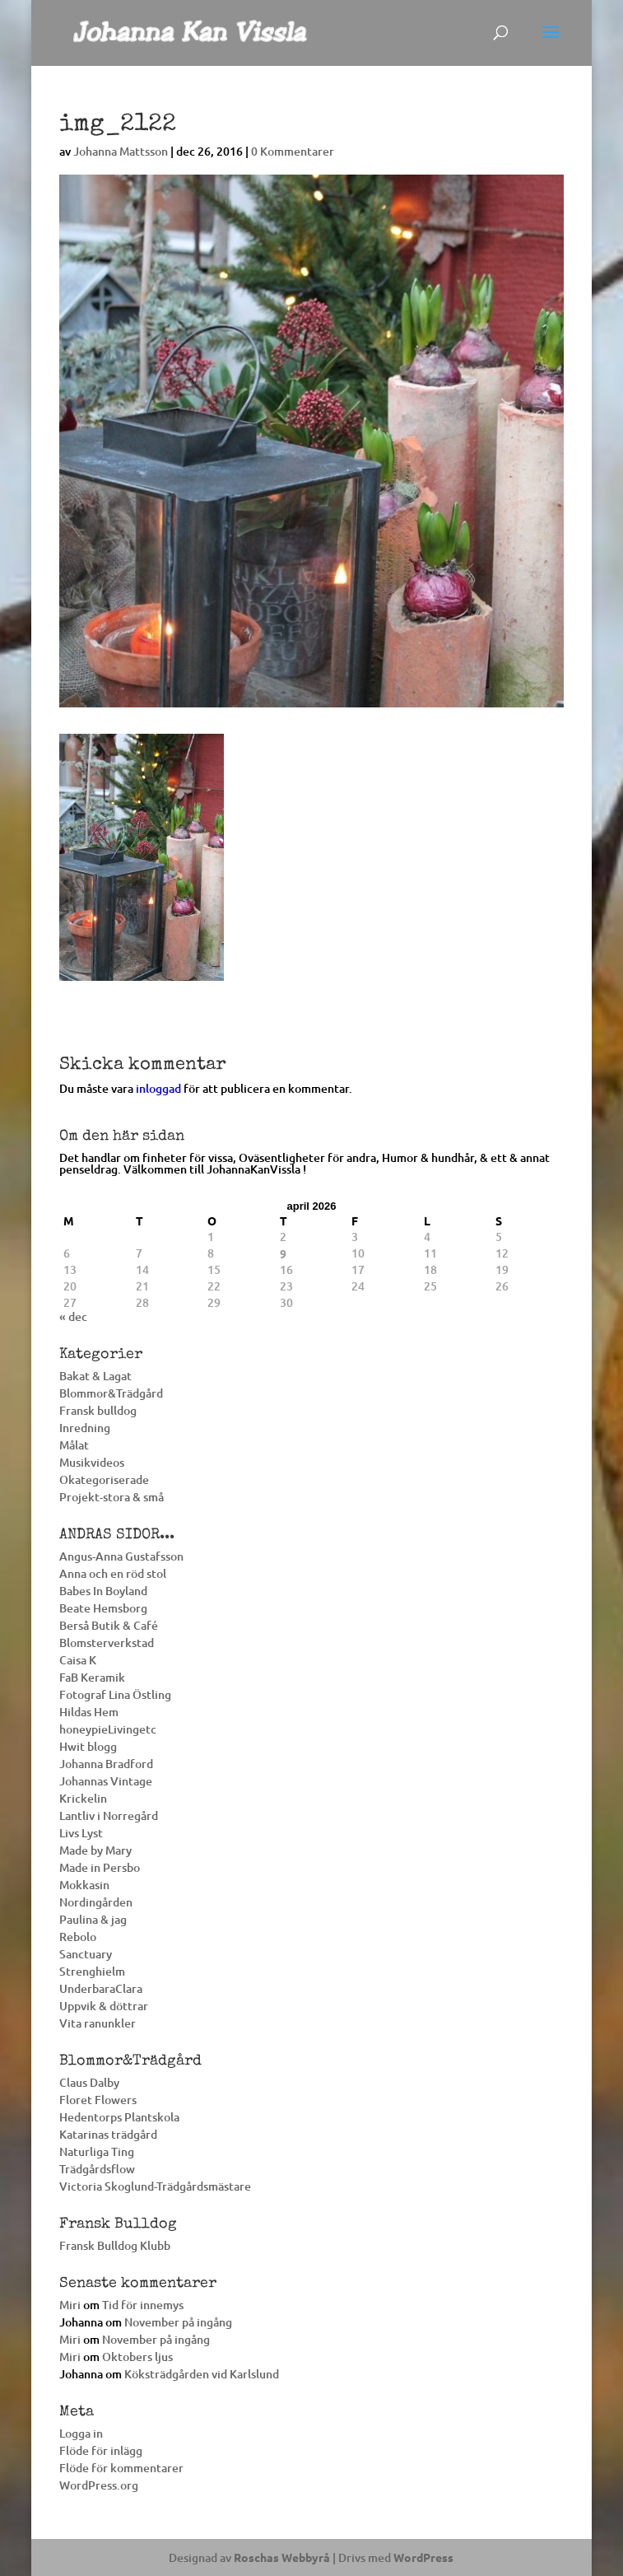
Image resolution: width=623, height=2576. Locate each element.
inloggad (158, 1088)
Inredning (84, 1427)
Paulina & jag (93, 1919)
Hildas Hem (89, 1712)
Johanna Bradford (106, 1763)
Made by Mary (95, 1850)
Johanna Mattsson (120, 151)
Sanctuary (85, 1954)
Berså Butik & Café (108, 1625)
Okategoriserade (104, 1479)
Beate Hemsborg (103, 1608)
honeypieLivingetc (107, 1729)
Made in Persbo (99, 1867)
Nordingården (96, 1902)
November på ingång (178, 2322)
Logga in (81, 2433)
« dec (73, 1316)
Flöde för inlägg (100, 2450)
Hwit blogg (88, 1746)
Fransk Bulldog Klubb (114, 2245)
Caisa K (77, 1660)
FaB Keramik (92, 1677)
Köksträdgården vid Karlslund (201, 2374)
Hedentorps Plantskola (119, 2117)
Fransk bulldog (98, 1410)
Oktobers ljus (137, 2356)
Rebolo (77, 1936)
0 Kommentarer (292, 151)
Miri (70, 2304)
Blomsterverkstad (106, 1642)
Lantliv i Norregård (108, 1815)
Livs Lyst (81, 1833)
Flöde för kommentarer (121, 2468)
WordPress (423, 2557)
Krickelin (83, 1798)
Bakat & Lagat (95, 1376)
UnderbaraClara (100, 1988)
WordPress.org (98, 2485)
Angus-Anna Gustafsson (121, 1556)
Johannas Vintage (105, 1781)
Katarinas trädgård (108, 2134)
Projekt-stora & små (111, 1497)
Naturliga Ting (96, 2151)
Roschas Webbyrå (282, 2557)
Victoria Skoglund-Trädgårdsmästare (155, 2186)
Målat (74, 1445)
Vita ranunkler (97, 2023)
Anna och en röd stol (112, 1573)
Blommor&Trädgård (111, 1393)
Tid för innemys (143, 2304)
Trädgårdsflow (97, 2169)
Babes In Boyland (103, 1590)
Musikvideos (91, 1462)
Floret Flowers (98, 2099)
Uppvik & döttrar (103, 2006)
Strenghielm (92, 1971)
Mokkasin (84, 1884)
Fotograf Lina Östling (115, 1694)
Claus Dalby (89, 2082)
